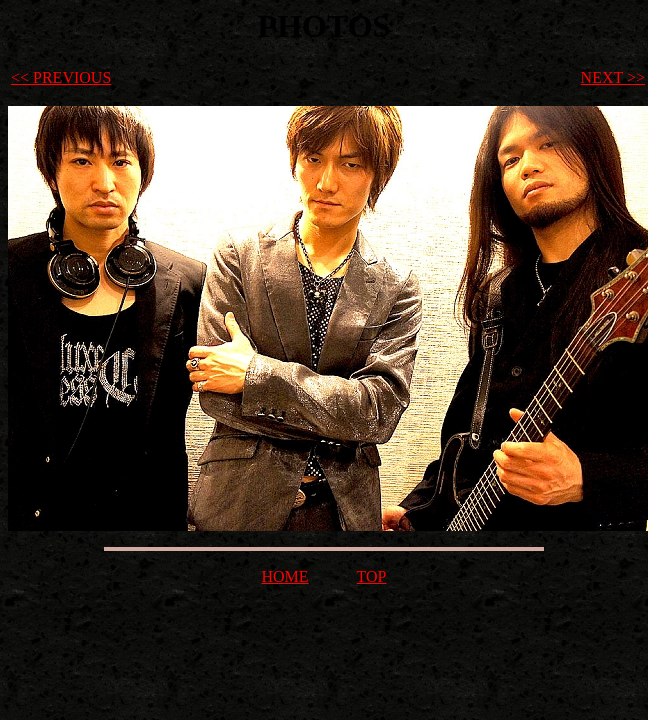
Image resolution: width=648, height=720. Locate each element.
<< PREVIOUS (61, 77)
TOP (372, 576)
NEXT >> (613, 77)
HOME (284, 576)
